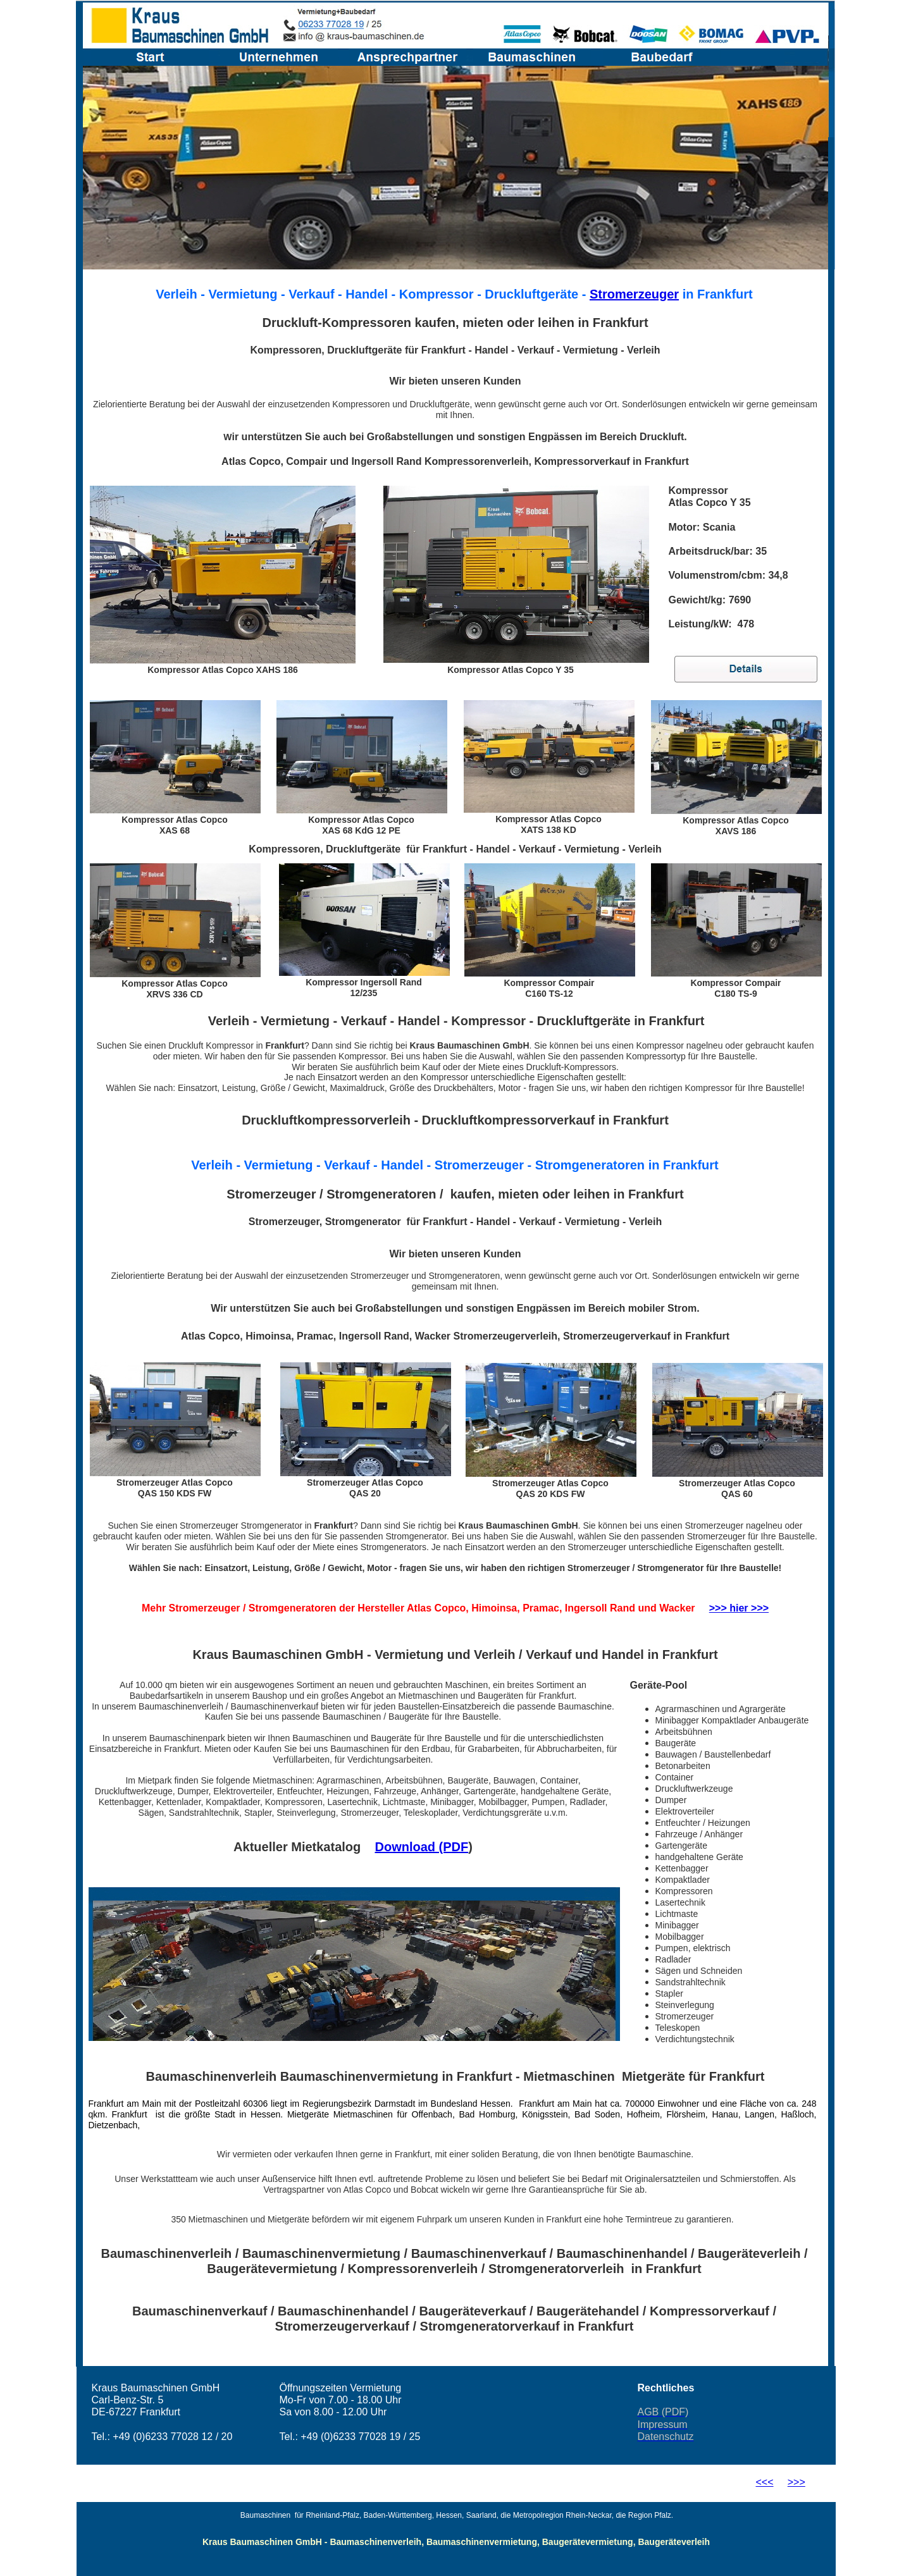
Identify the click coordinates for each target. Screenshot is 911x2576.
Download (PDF (421, 1847)
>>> (796, 2482)
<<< (765, 2482)
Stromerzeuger (634, 294)
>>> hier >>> (739, 1608)
